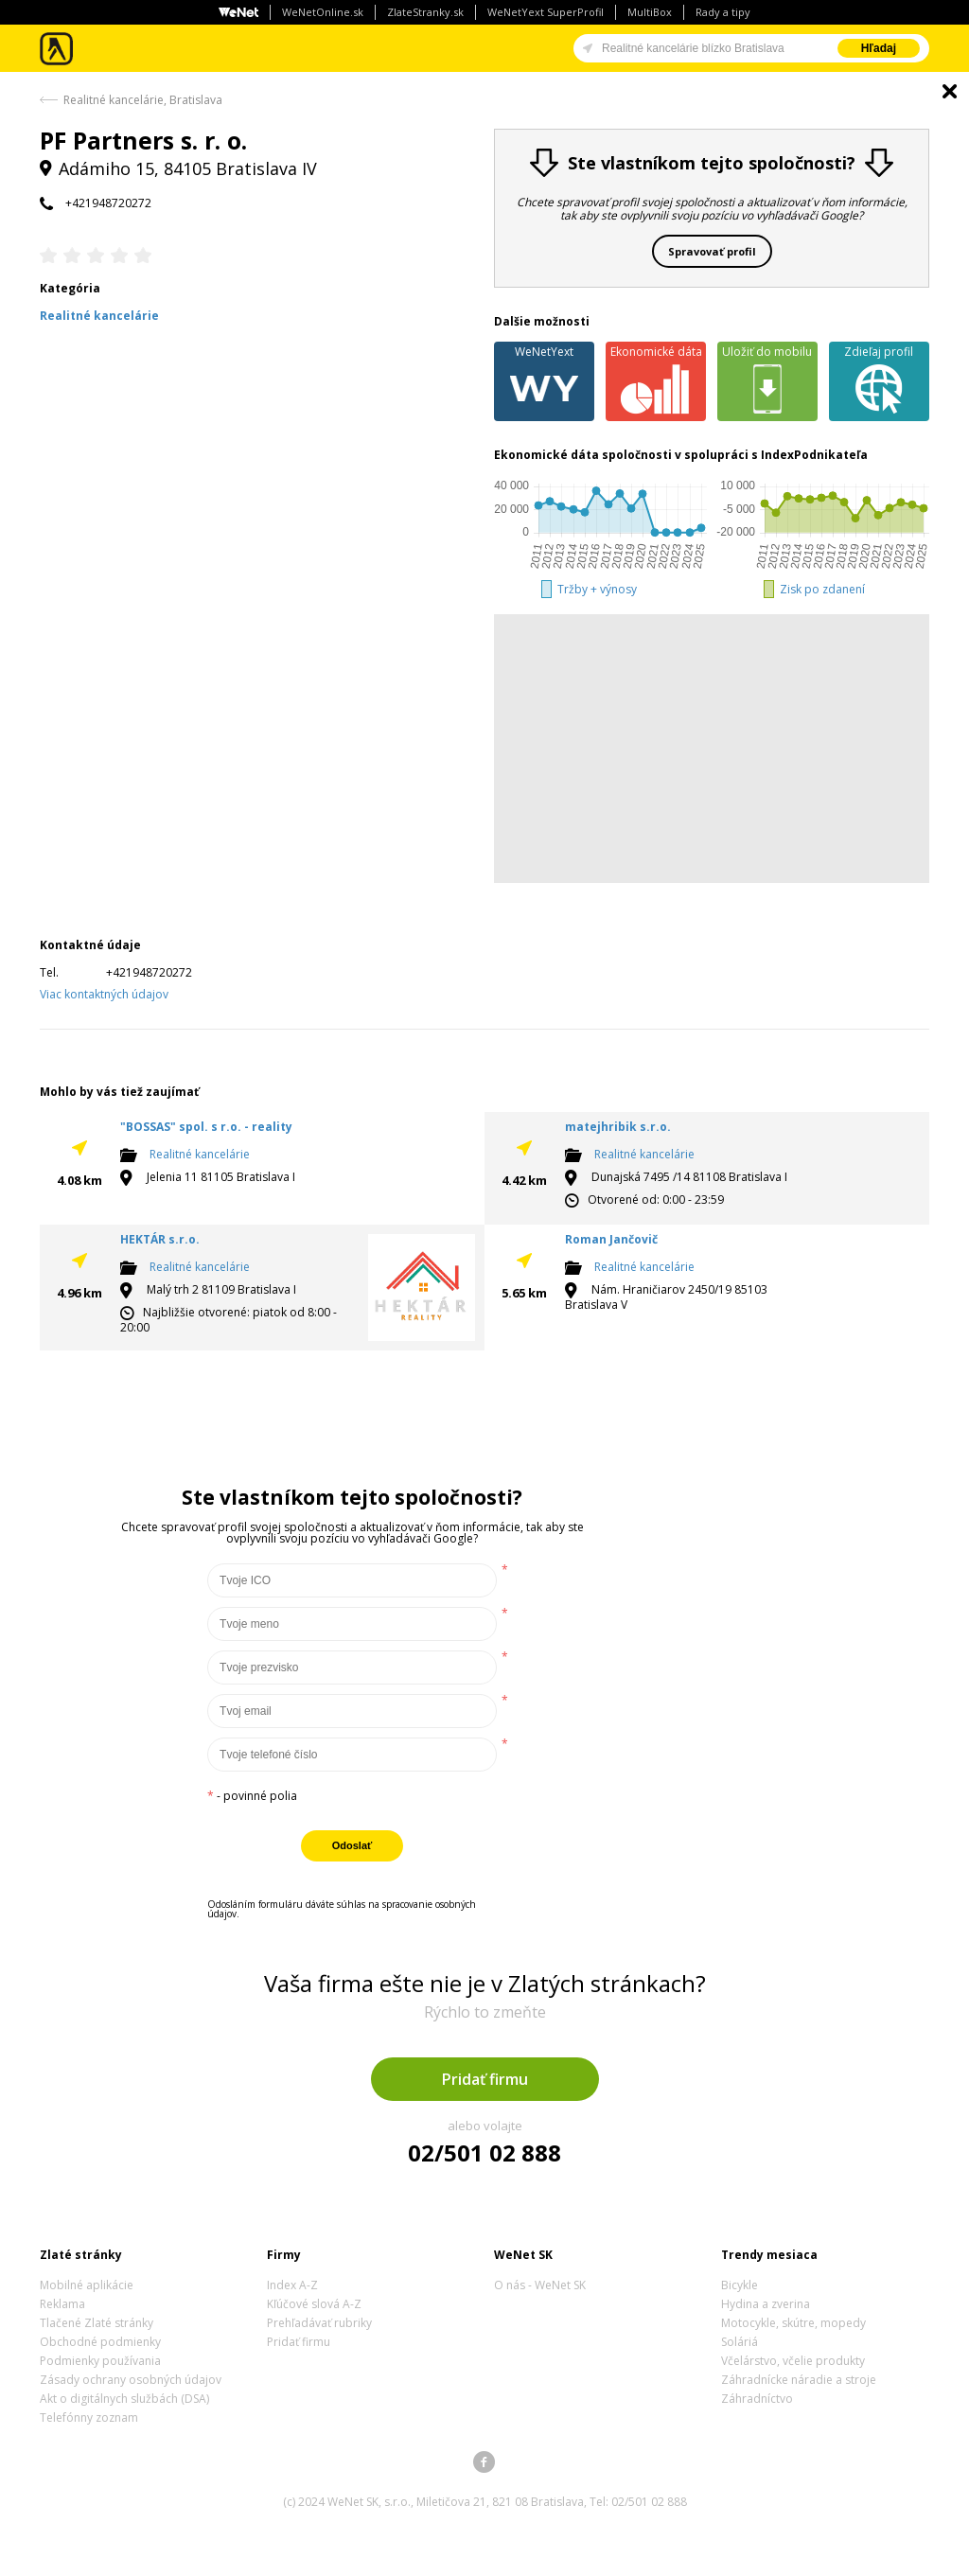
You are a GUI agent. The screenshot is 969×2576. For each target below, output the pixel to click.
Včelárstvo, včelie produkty (793, 2361)
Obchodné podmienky (100, 2342)
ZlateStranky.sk (425, 12)
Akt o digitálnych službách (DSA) (124, 2399)
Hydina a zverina (765, 2304)
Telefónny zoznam (89, 2417)
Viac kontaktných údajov (104, 994)
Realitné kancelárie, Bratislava (142, 100)
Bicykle (739, 2285)
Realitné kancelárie (200, 1154)
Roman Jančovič (611, 1239)
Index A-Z (292, 2285)
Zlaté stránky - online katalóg (57, 48)
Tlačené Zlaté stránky (96, 2323)
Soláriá (739, 2342)
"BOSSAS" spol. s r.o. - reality (206, 1127)
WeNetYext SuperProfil (545, 12)
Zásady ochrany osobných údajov (130, 2380)
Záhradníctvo (757, 2399)
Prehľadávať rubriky (319, 2323)
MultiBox (649, 12)
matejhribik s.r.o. (618, 1127)
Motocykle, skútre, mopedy (793, 2323)
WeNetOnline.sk (322, 12)
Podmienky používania (100, 2361)
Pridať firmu (485, 2079)
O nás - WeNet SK (540, 2285)
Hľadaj (878, 48)
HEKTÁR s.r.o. (160, 1239)
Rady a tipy (723, 12)
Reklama (62, 2304)
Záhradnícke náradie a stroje (798, 2380)
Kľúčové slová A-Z (314, 2304)
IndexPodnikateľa (814, 455)
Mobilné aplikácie (86, 2285)
